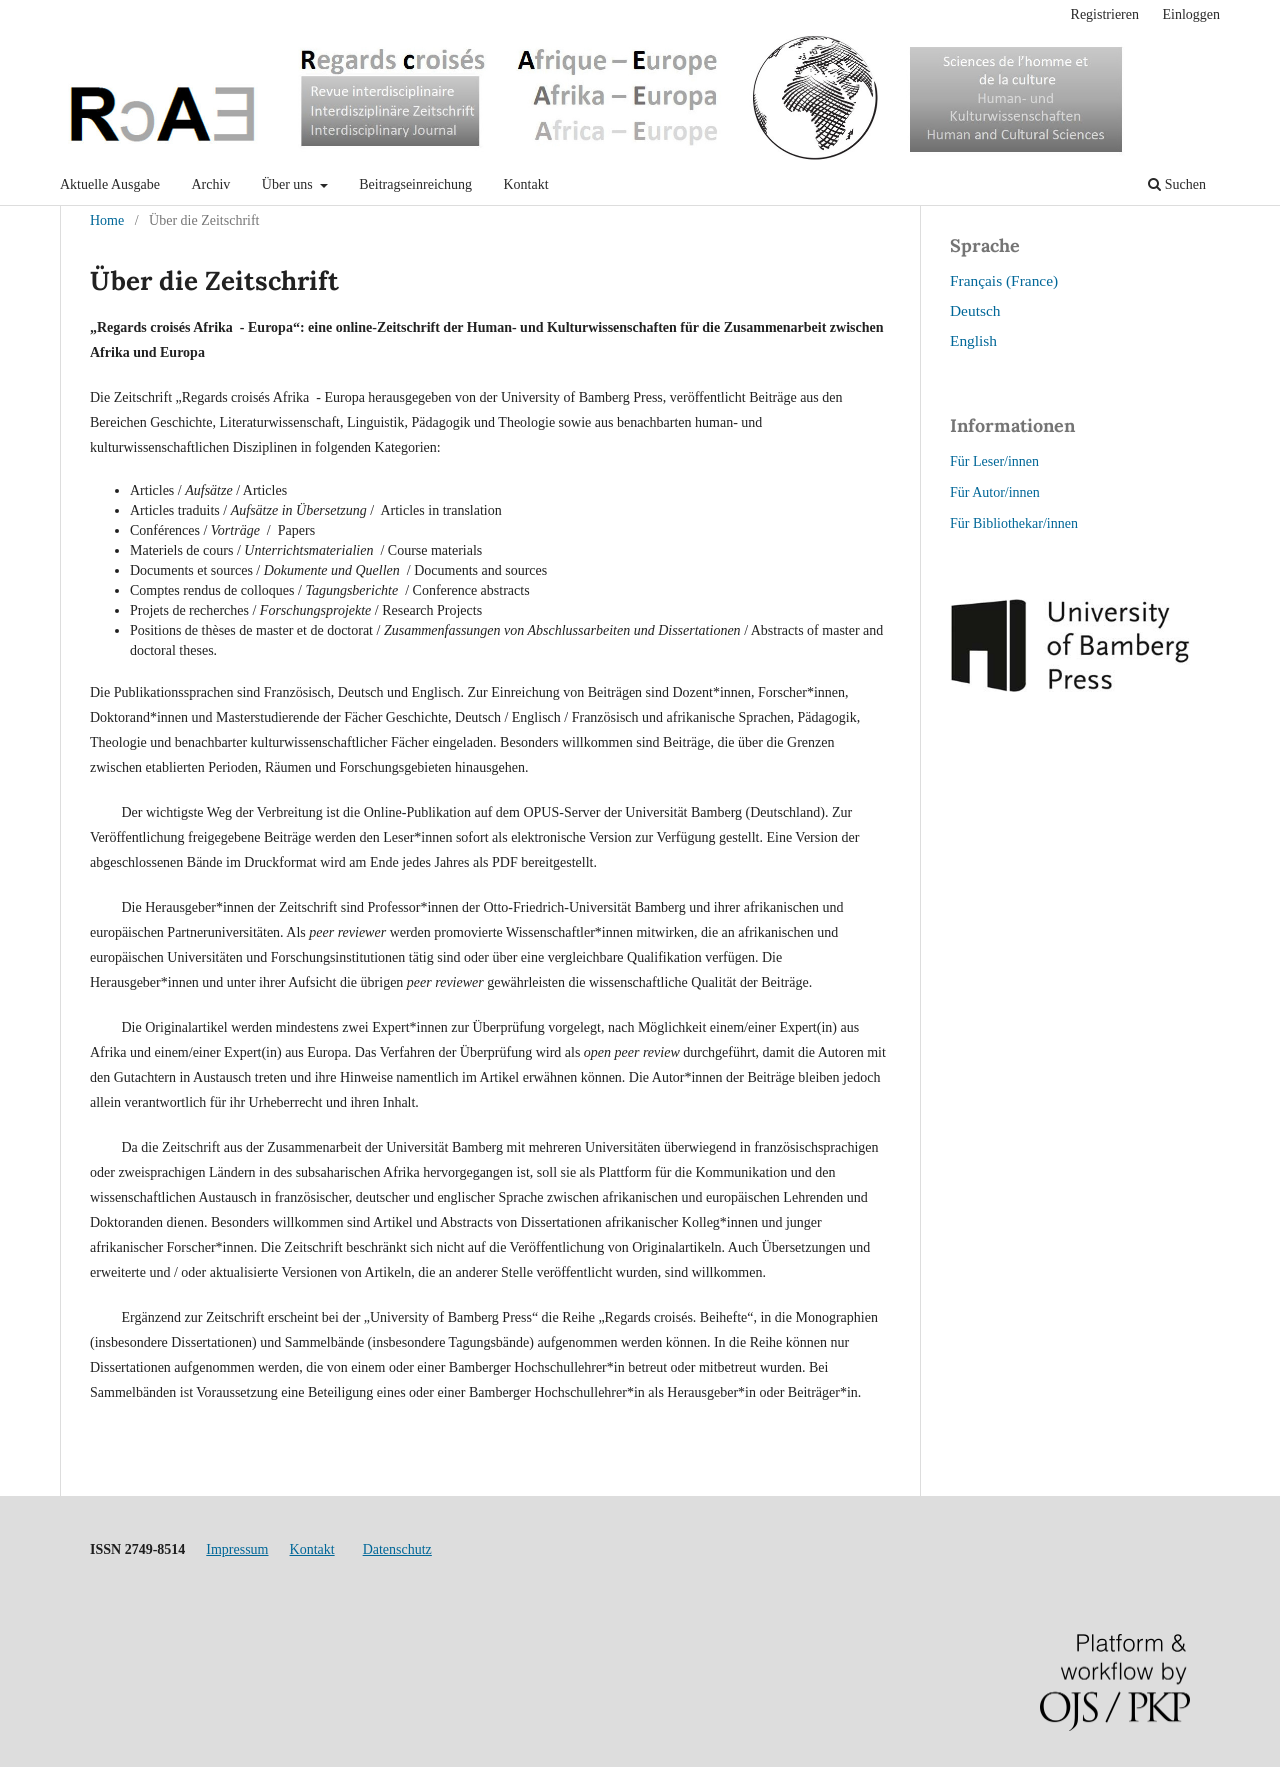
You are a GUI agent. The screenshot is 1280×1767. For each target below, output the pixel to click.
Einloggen (1191, 14)
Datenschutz (397, 1549)
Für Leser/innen (994, 461)
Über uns (289, 184)
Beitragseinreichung (415, 184)
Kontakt (526, 184)
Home (107, 220)
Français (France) (1004, 280)
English (973, 340)
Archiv (210, 184)
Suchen (1177, 184)
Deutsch (975, 310)
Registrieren (1105, 14)
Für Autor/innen (995, 492)
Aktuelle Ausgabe (110, 184)
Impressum (237, 1549)
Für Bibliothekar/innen (1014, 523)
